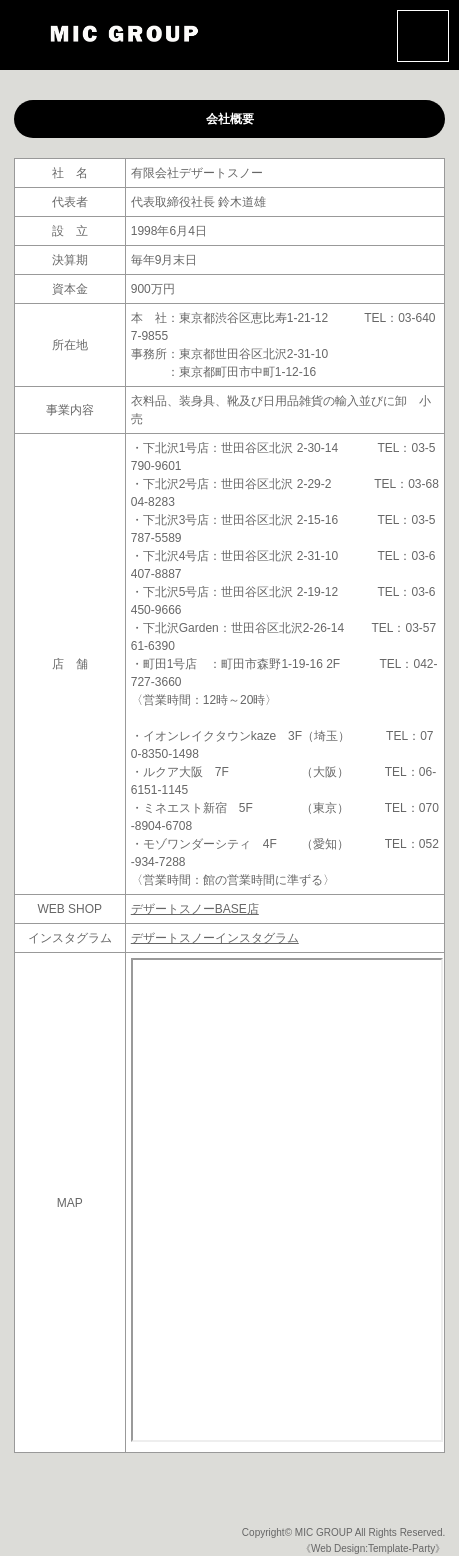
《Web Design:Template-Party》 (373, 1548)
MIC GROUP (324, 1532)
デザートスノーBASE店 (195, 909)
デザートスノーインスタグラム (215, 938)
